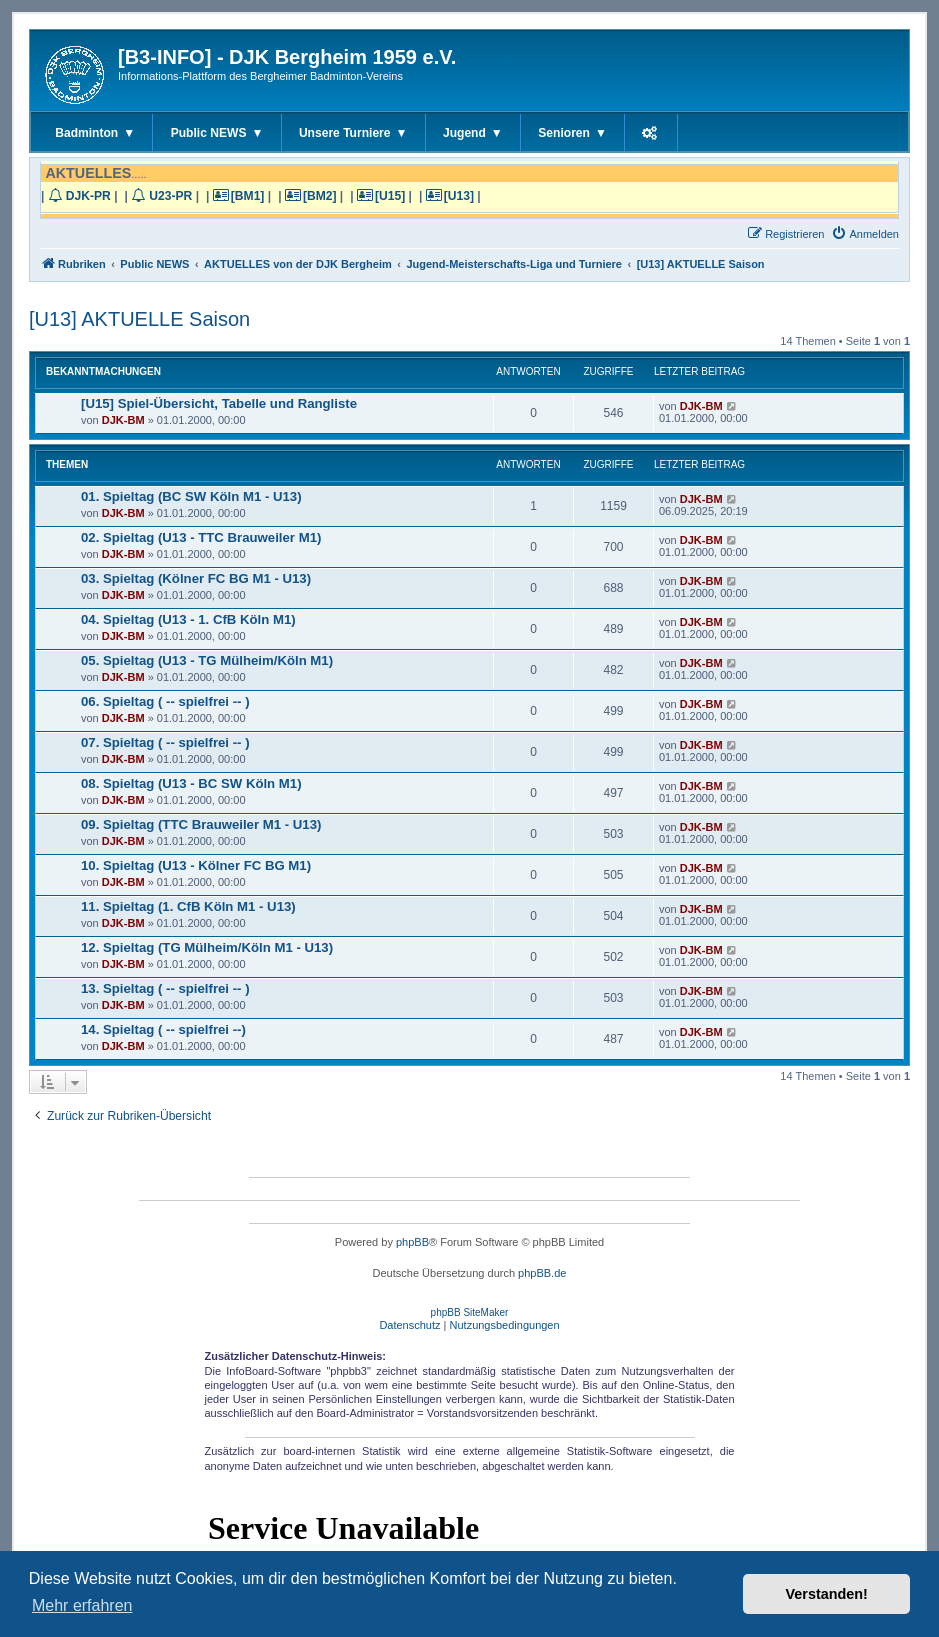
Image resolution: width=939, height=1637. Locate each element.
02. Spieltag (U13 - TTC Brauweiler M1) (201, 537)
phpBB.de (542, 1273)
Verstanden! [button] (827, 1594)
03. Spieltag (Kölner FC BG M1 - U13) (196, 578)
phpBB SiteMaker (470, 1312)
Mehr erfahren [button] (82, 1605)
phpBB (412, 1242)
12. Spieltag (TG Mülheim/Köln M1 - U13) (207, 947)
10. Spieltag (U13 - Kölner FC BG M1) (196, 865)
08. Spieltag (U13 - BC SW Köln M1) (191, 783)
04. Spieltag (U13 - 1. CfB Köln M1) (188, 619)
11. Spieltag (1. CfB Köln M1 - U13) (188, 906)
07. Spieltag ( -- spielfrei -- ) (165, 742)
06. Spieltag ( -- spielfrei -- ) (165, 701)
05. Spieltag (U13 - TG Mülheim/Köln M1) (207, 660)
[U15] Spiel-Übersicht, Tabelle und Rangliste (219, 403)
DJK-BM (123, 420)
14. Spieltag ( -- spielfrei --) (163, 1029)
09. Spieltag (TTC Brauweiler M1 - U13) (201, 824)
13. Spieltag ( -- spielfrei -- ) (165, 988)
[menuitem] (865, 234)
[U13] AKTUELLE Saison (139, 319)
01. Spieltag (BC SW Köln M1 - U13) (191, 496)
